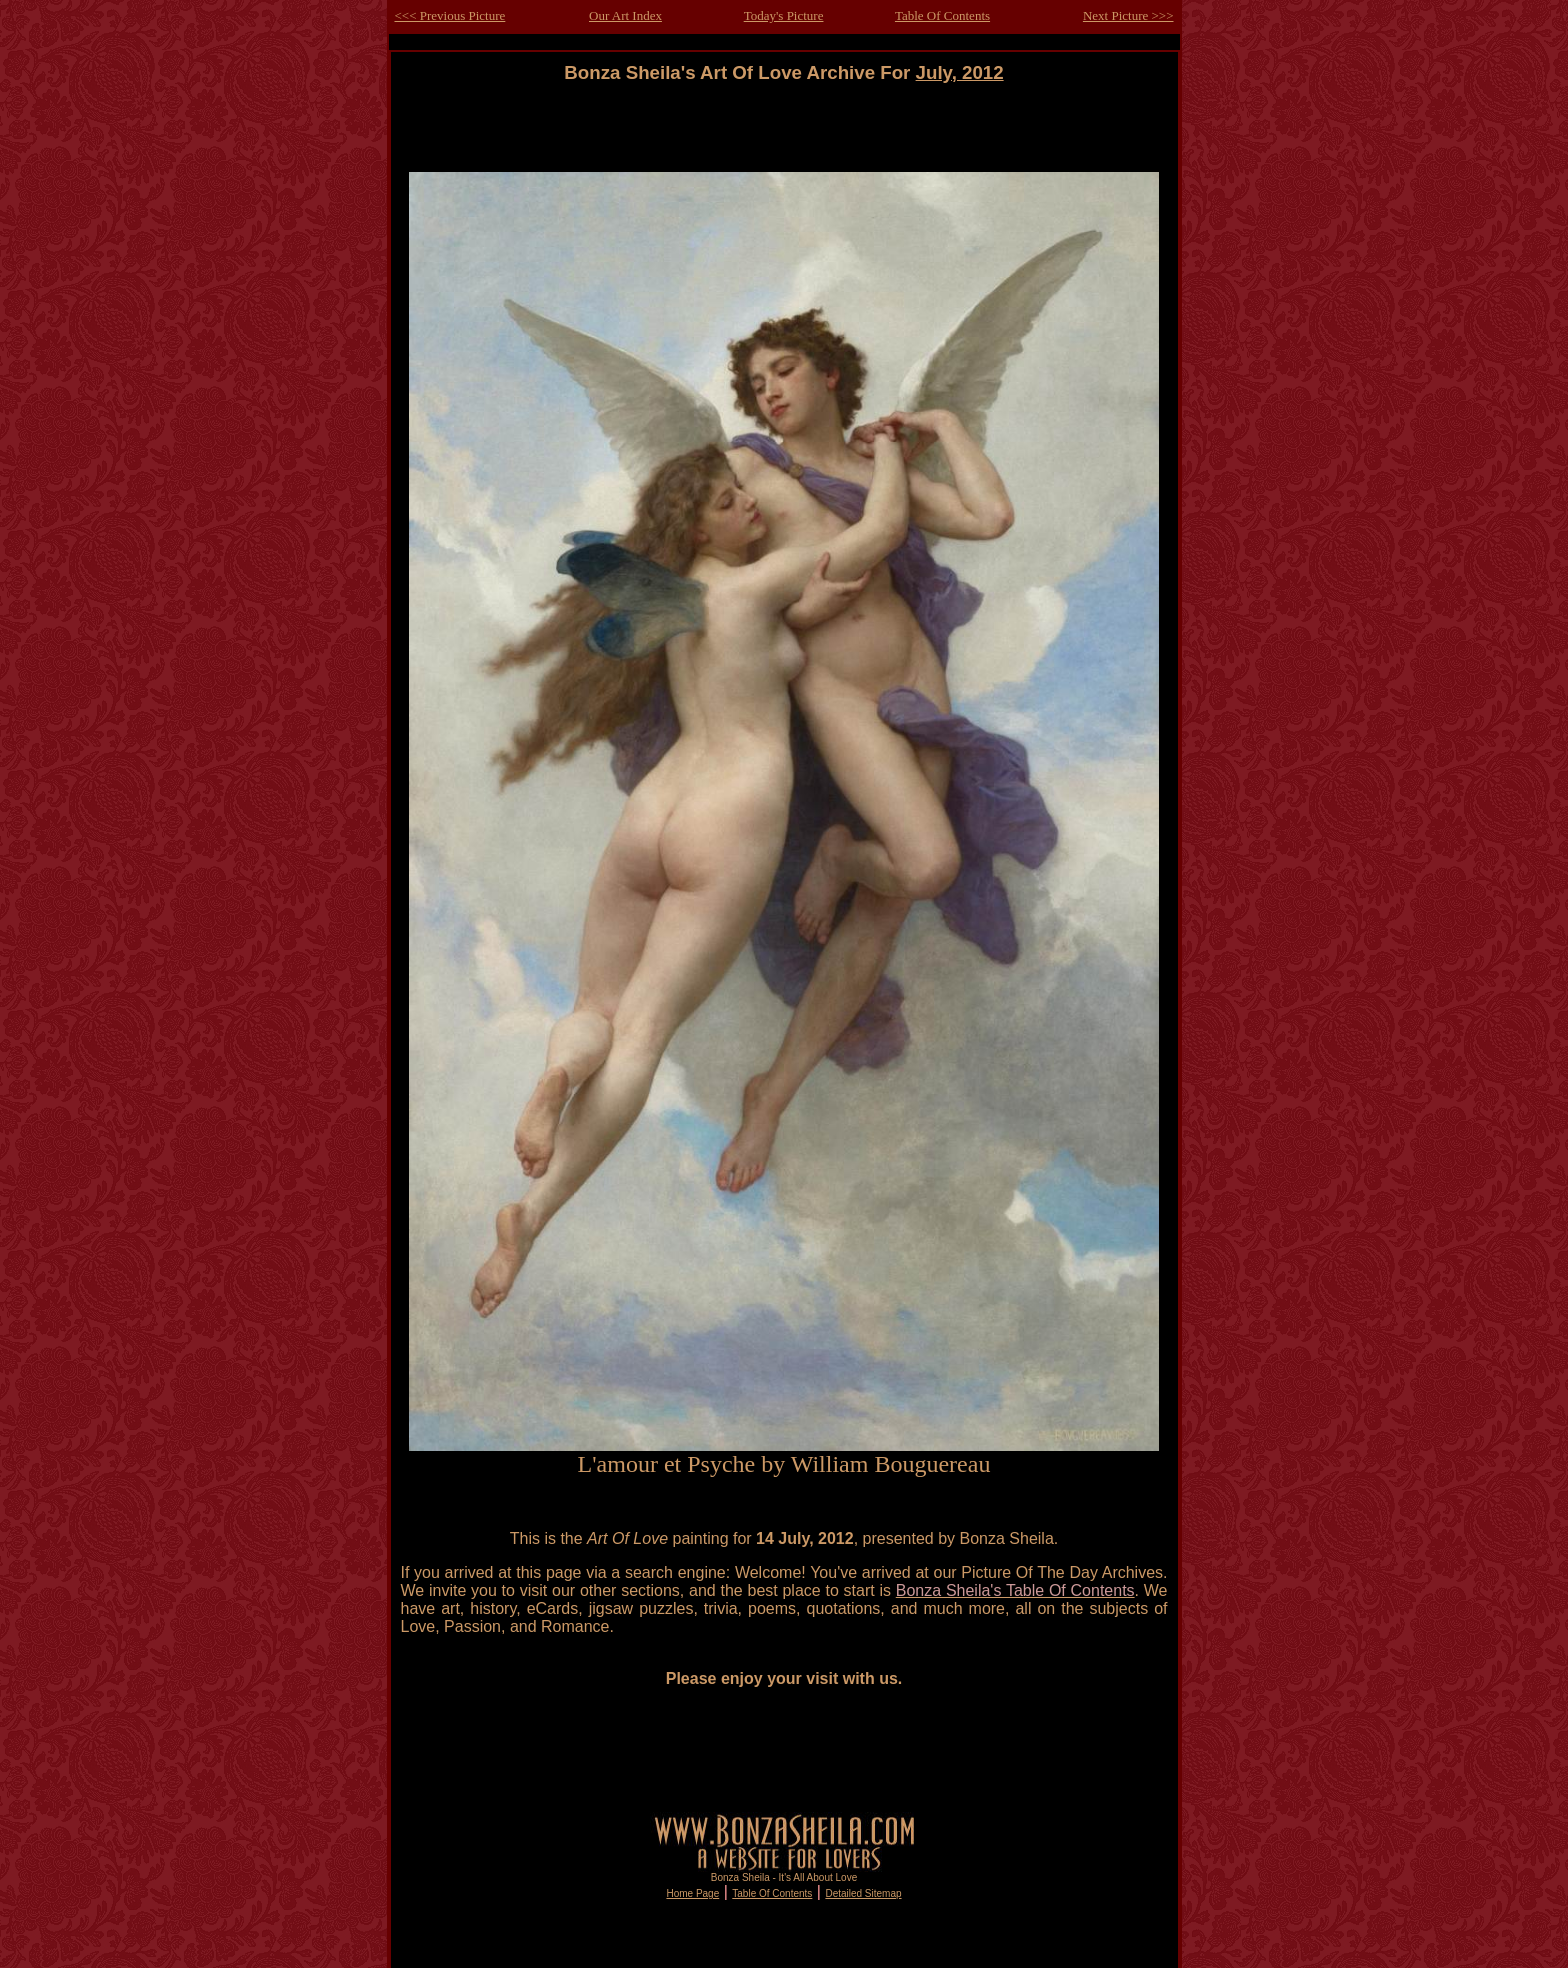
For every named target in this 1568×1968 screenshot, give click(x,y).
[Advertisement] (784, 128)
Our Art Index (625, 15)
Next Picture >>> (1128, 15)
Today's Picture (784, 15)
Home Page (692, 1893)
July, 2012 (960, 72)
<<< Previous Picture (450, 15)
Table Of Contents (942, 15)
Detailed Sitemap (863, 1893)
